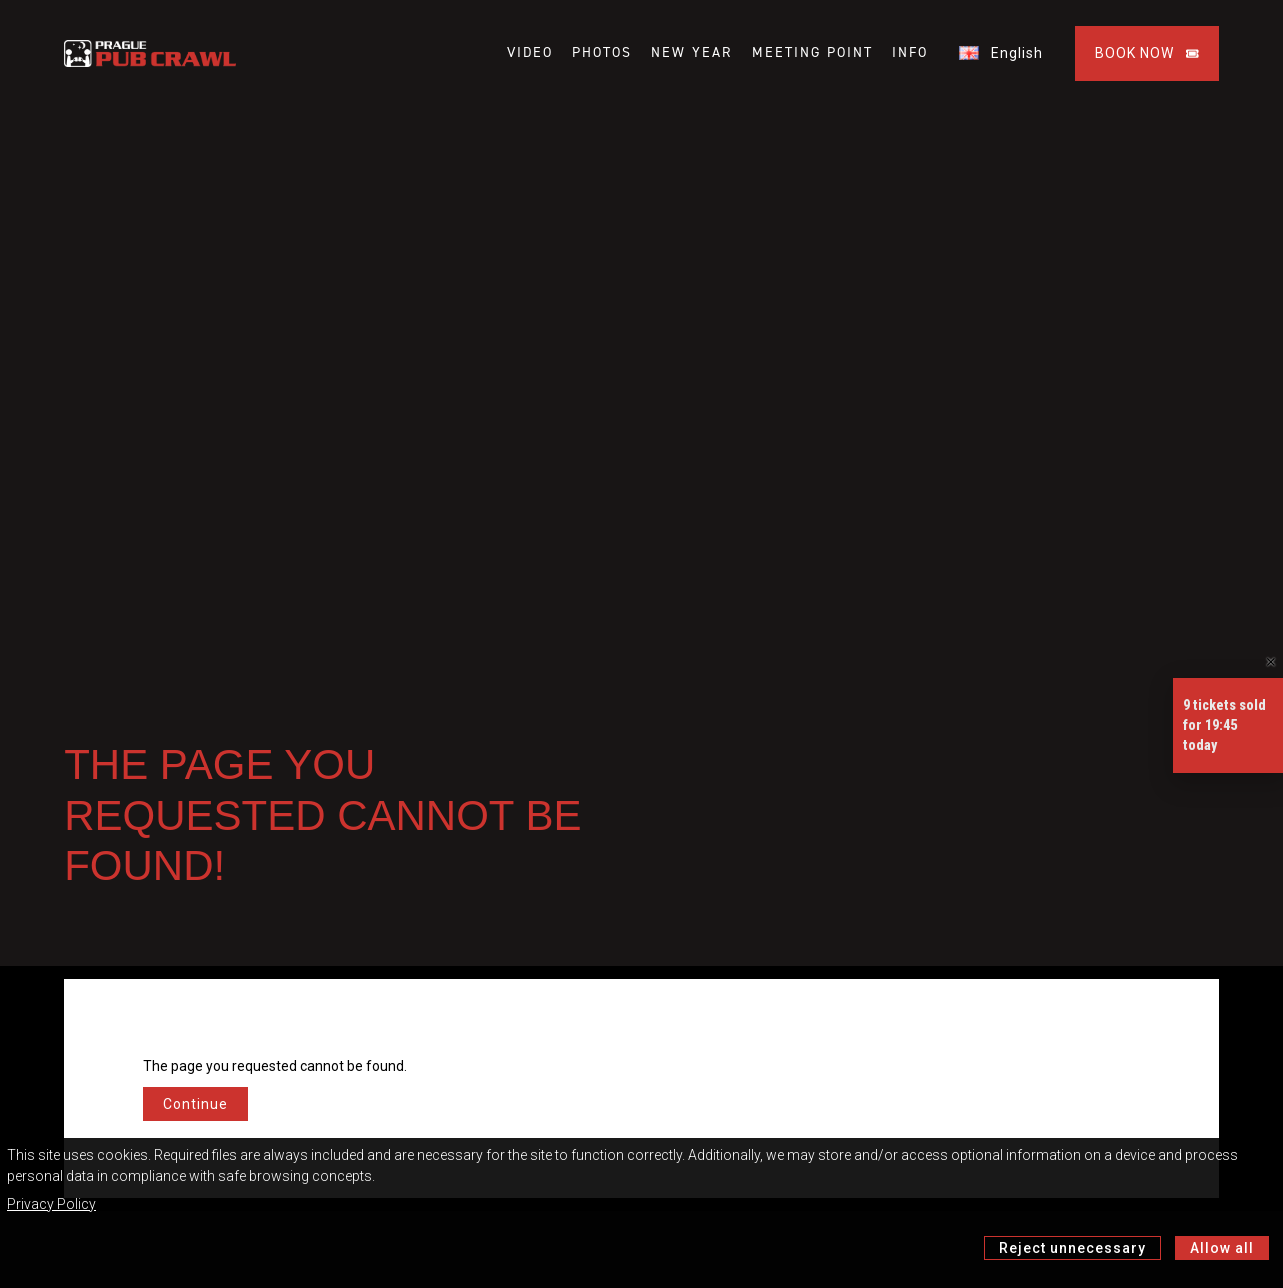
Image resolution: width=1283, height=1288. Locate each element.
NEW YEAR (691, 53)
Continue (195, 1104)
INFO (910, 53)
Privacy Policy (51, 1204)
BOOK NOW (1147, 53)
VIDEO (530, 53)
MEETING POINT (812, 53)
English (1001, 53)
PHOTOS (602, 53)
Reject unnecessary (1072, 1248)
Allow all (1222, 1248)
